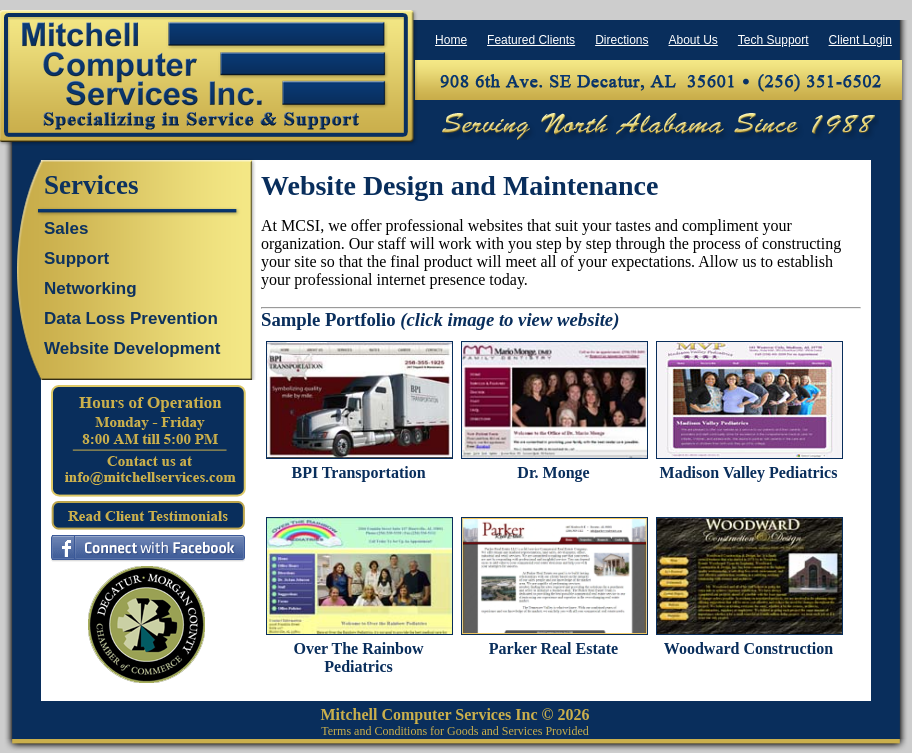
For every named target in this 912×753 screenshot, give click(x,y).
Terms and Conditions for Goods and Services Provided (454, 731)
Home (451, 40)
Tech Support (773, 40)
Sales (66, 228)
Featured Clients (531, 40)
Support (76, 258)
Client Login (860, 40)
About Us (692, 40)
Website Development (132, 348)
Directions (621, 40)
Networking (90, 288)
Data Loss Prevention (131, 318)
